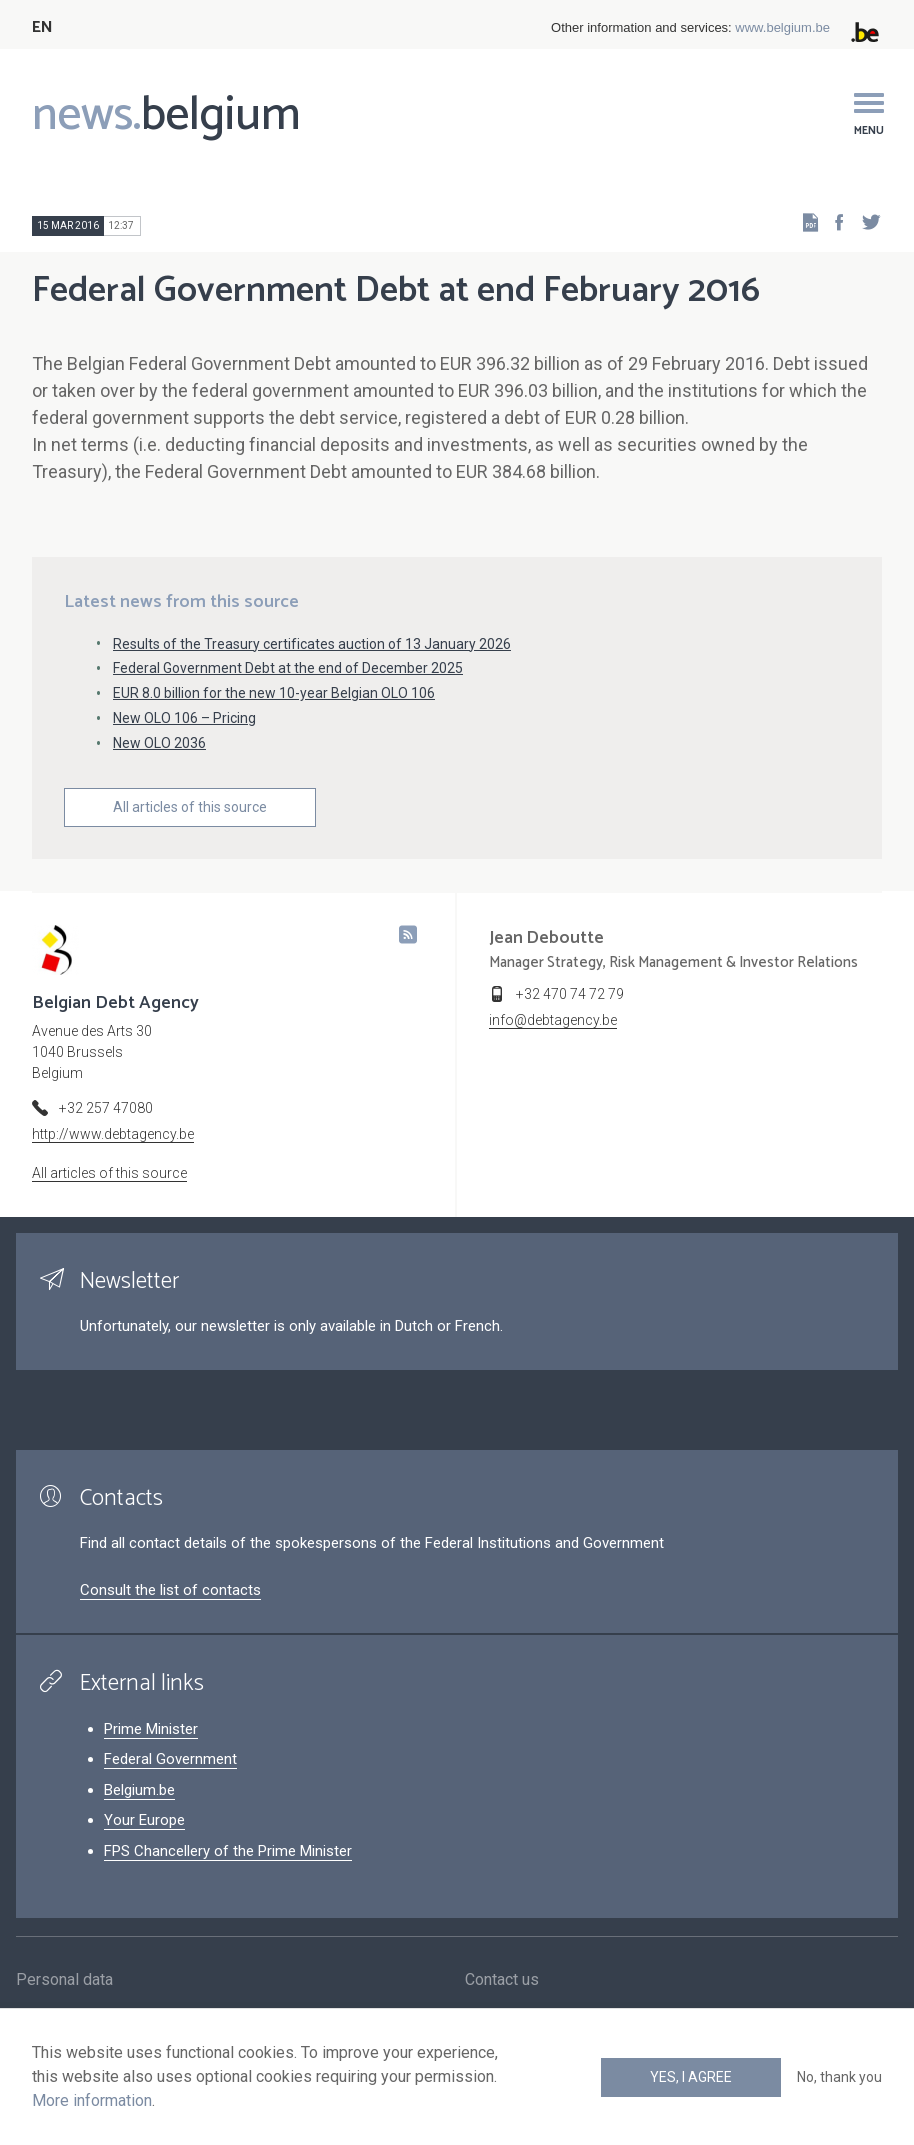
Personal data (64, 1980)
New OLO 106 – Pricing (184, 718)
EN (42, 27)
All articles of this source (190, 807)
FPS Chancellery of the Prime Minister (228, 1851)
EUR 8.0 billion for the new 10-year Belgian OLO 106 (274, 693)
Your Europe (144, 1820)
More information (92, 2100)
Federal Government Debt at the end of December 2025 (288, 668)
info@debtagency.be (553, 1020)
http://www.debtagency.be (113, 1134)
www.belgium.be (782, 27)
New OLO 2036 (159, 743)
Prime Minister (151, 1729)
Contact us (502, 1980)
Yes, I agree (691, 2077)
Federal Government (170, 1759)
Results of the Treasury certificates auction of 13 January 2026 (312, 644)
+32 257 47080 (106, 1108)
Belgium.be (139, 1790)
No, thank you (839, 2077)
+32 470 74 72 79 (570, 994)
